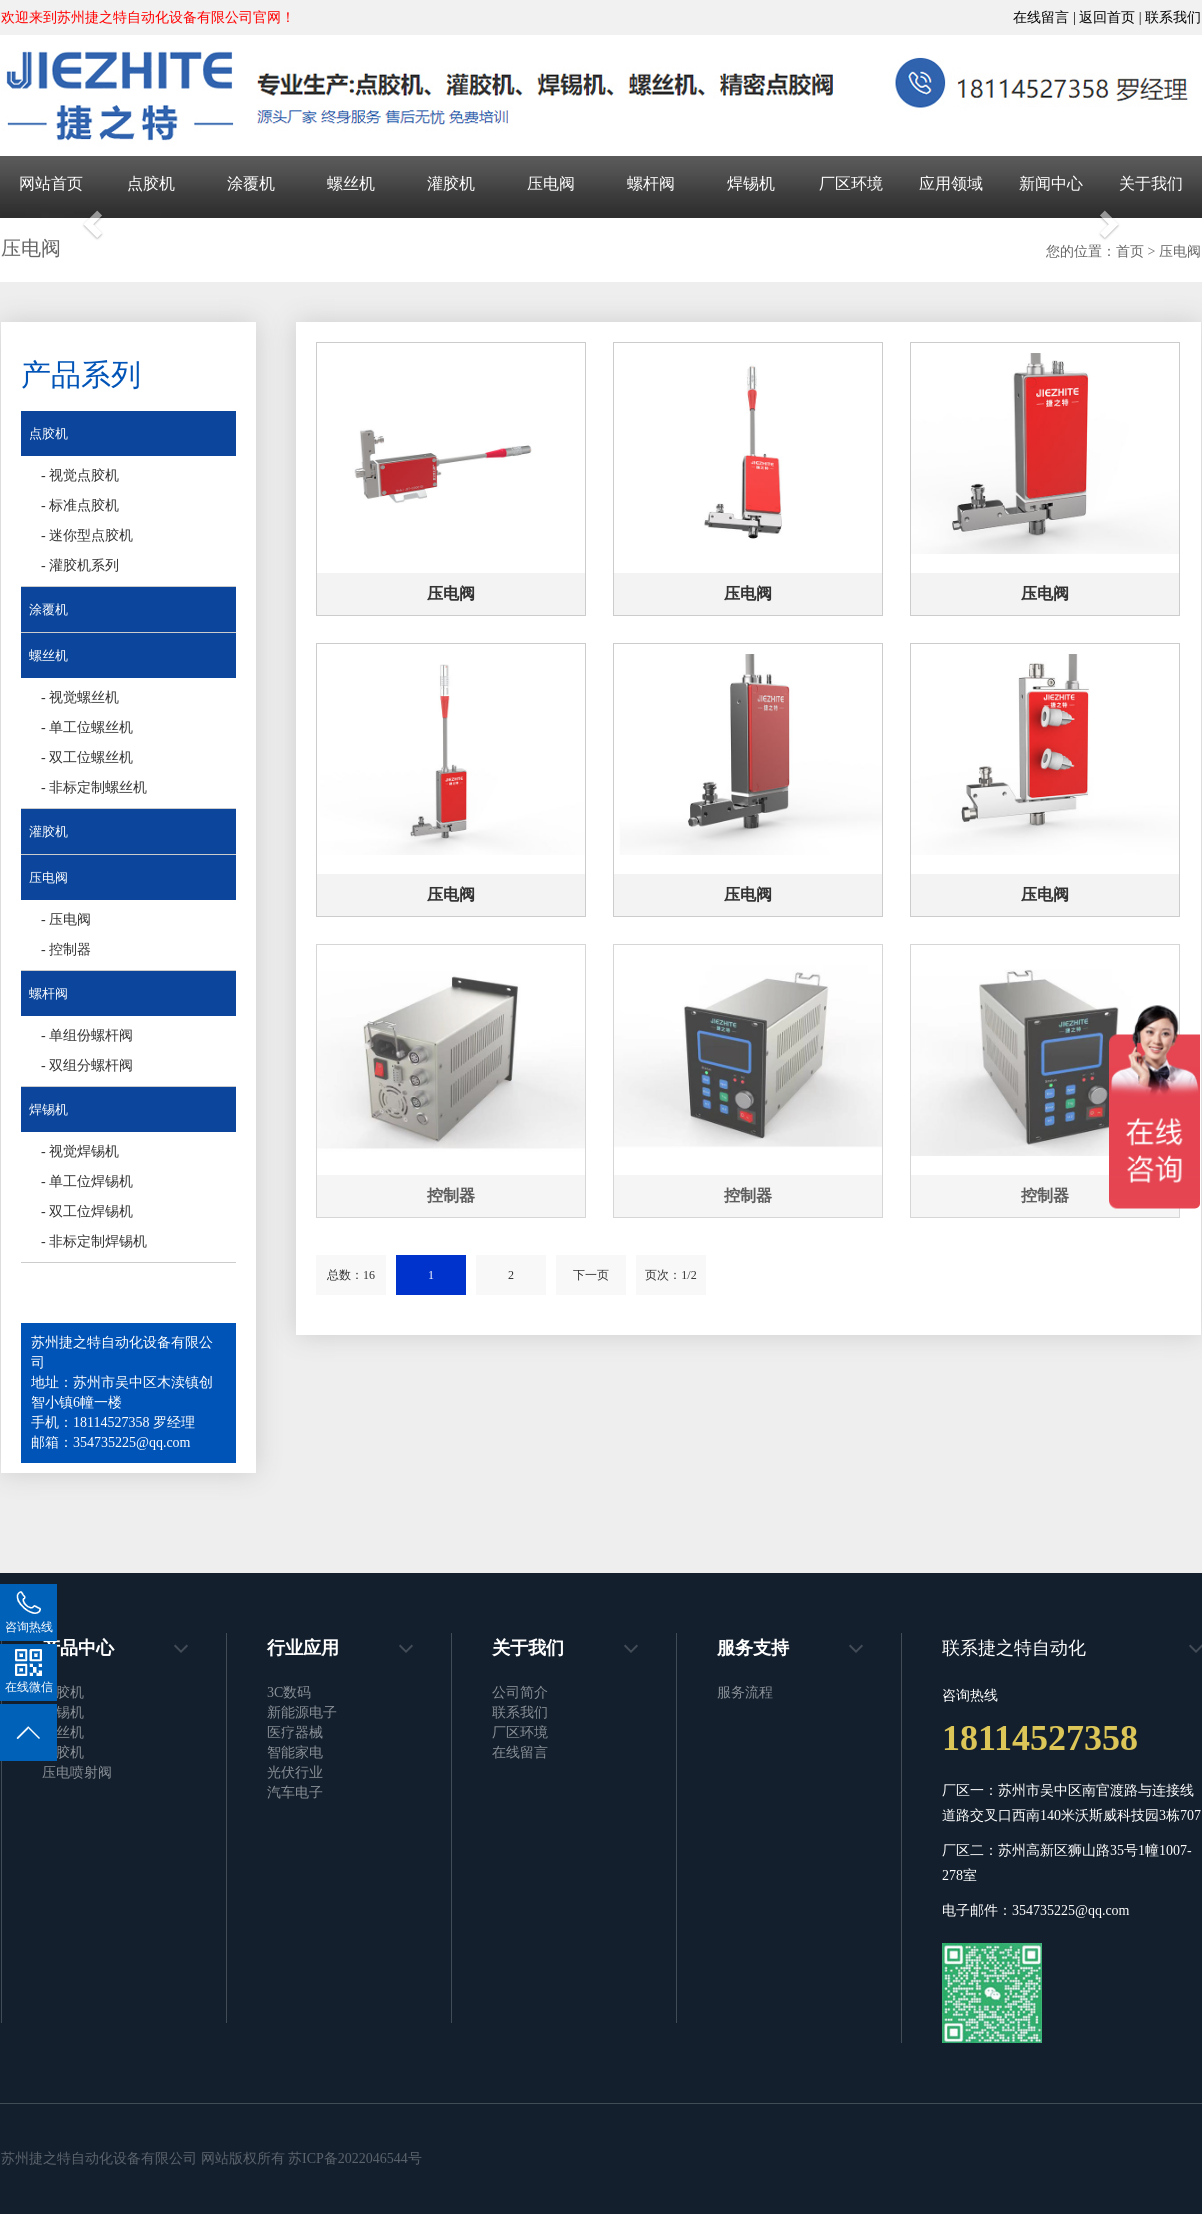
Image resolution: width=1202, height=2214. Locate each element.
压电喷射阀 (77, 1772)
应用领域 (951, 183)
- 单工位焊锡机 (87, 1181)
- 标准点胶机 (80, 505)
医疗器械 (295, 1732)
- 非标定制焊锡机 (94, 1241)
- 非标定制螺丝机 (94, 787)
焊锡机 (751, 183)
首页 (1130, 251)
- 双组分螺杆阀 (87, 1065)
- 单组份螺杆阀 (87, 1035)
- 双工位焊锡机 (87, 1211)
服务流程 (745, 1692)
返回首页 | (1112, 17)
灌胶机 (451, 183)
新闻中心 (1051, 183)
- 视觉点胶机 (80, 475)
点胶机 (151, 183)
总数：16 (351, 1275)
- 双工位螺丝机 (87, 757)
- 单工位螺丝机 (87, 727)
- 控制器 (66, 949)
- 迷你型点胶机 (87, 535)
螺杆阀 (651, 183)
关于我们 (1151, 183)
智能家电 (295, 1752)
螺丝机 (351, 183)
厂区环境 (851, 183)
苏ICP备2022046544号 (355, 2158)
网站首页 (51, 183)
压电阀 (551, 183)
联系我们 (1173, 17)
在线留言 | (1046, 17)
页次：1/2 (670, 1275)
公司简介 (520, 1692)
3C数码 (289, 1692)
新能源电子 (302, 1712)
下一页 (591, 1275)
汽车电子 (295, 1792)
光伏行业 (295, 1772)
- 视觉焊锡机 (80, 1151)
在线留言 (520, 1752)
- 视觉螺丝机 (80, 697)
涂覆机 (251, 183)
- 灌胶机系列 (80, 565)
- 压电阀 (66, 919)
